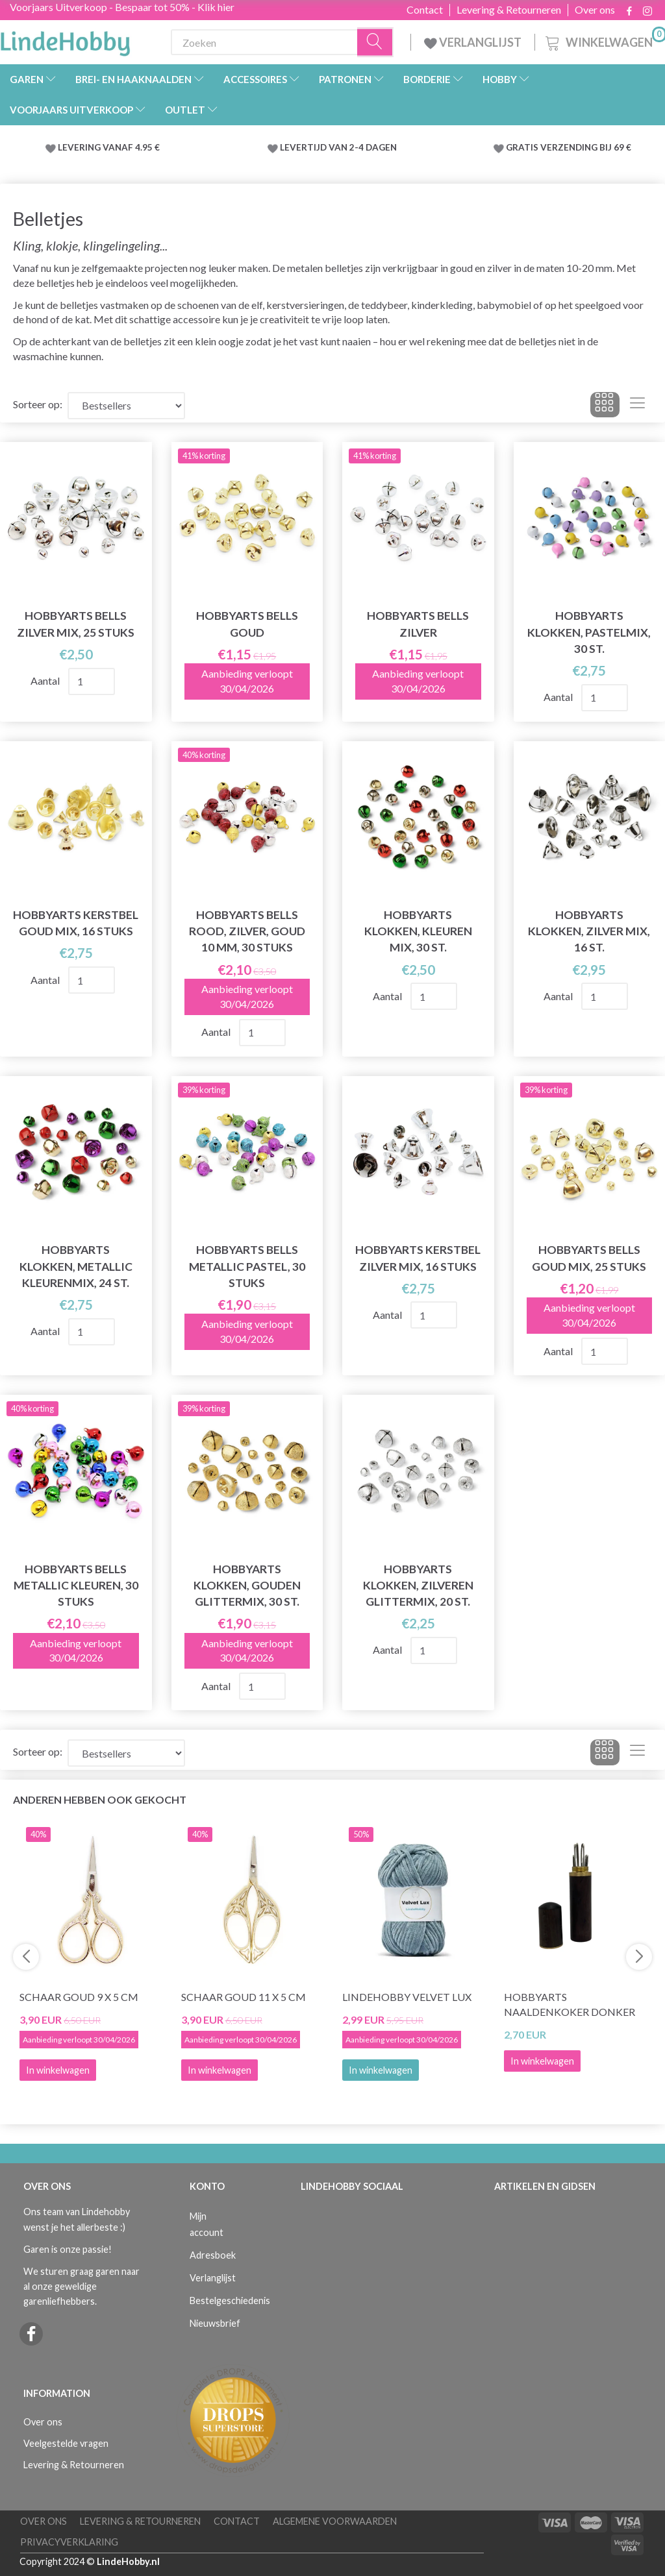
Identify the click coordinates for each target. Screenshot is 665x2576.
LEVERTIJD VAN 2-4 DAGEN (338, 147)
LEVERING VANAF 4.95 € (109, 147)
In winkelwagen (380, 2070)
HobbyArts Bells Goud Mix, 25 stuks (589, 1258)
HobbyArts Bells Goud (247, 624)
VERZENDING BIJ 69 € (585, 147)
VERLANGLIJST (472, 42)
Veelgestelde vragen (65, 2443)
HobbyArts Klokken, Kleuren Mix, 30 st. (418, 931)
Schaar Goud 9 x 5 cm (78, 1997)
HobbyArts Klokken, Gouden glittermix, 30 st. (247, 1585)
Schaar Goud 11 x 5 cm (243, 1997)
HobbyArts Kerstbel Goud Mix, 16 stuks (75, 923)
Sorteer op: (37, 404)
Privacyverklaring (69, 2541)
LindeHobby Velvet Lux (406, 1997)
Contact (425, 10)
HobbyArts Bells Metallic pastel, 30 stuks (247, 1266)
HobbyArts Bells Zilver (418, 624)
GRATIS (523, 147)
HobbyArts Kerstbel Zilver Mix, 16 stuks (418, 1258)
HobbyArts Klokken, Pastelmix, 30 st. (589, 632)
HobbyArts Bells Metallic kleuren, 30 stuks (76, 1585)
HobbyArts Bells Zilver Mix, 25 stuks (75, 624)
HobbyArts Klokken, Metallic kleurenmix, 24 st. (75, 1266)
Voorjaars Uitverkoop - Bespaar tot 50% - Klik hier (122, 7)
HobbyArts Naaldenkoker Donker (569, 2004)
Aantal (46, 680)
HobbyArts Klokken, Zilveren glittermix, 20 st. (418, 1585)
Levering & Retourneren (509, 10)
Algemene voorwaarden (335, 2521)
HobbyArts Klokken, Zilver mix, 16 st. (589, 931)
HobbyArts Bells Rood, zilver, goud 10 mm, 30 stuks (247, 931)
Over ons (595, 10)
